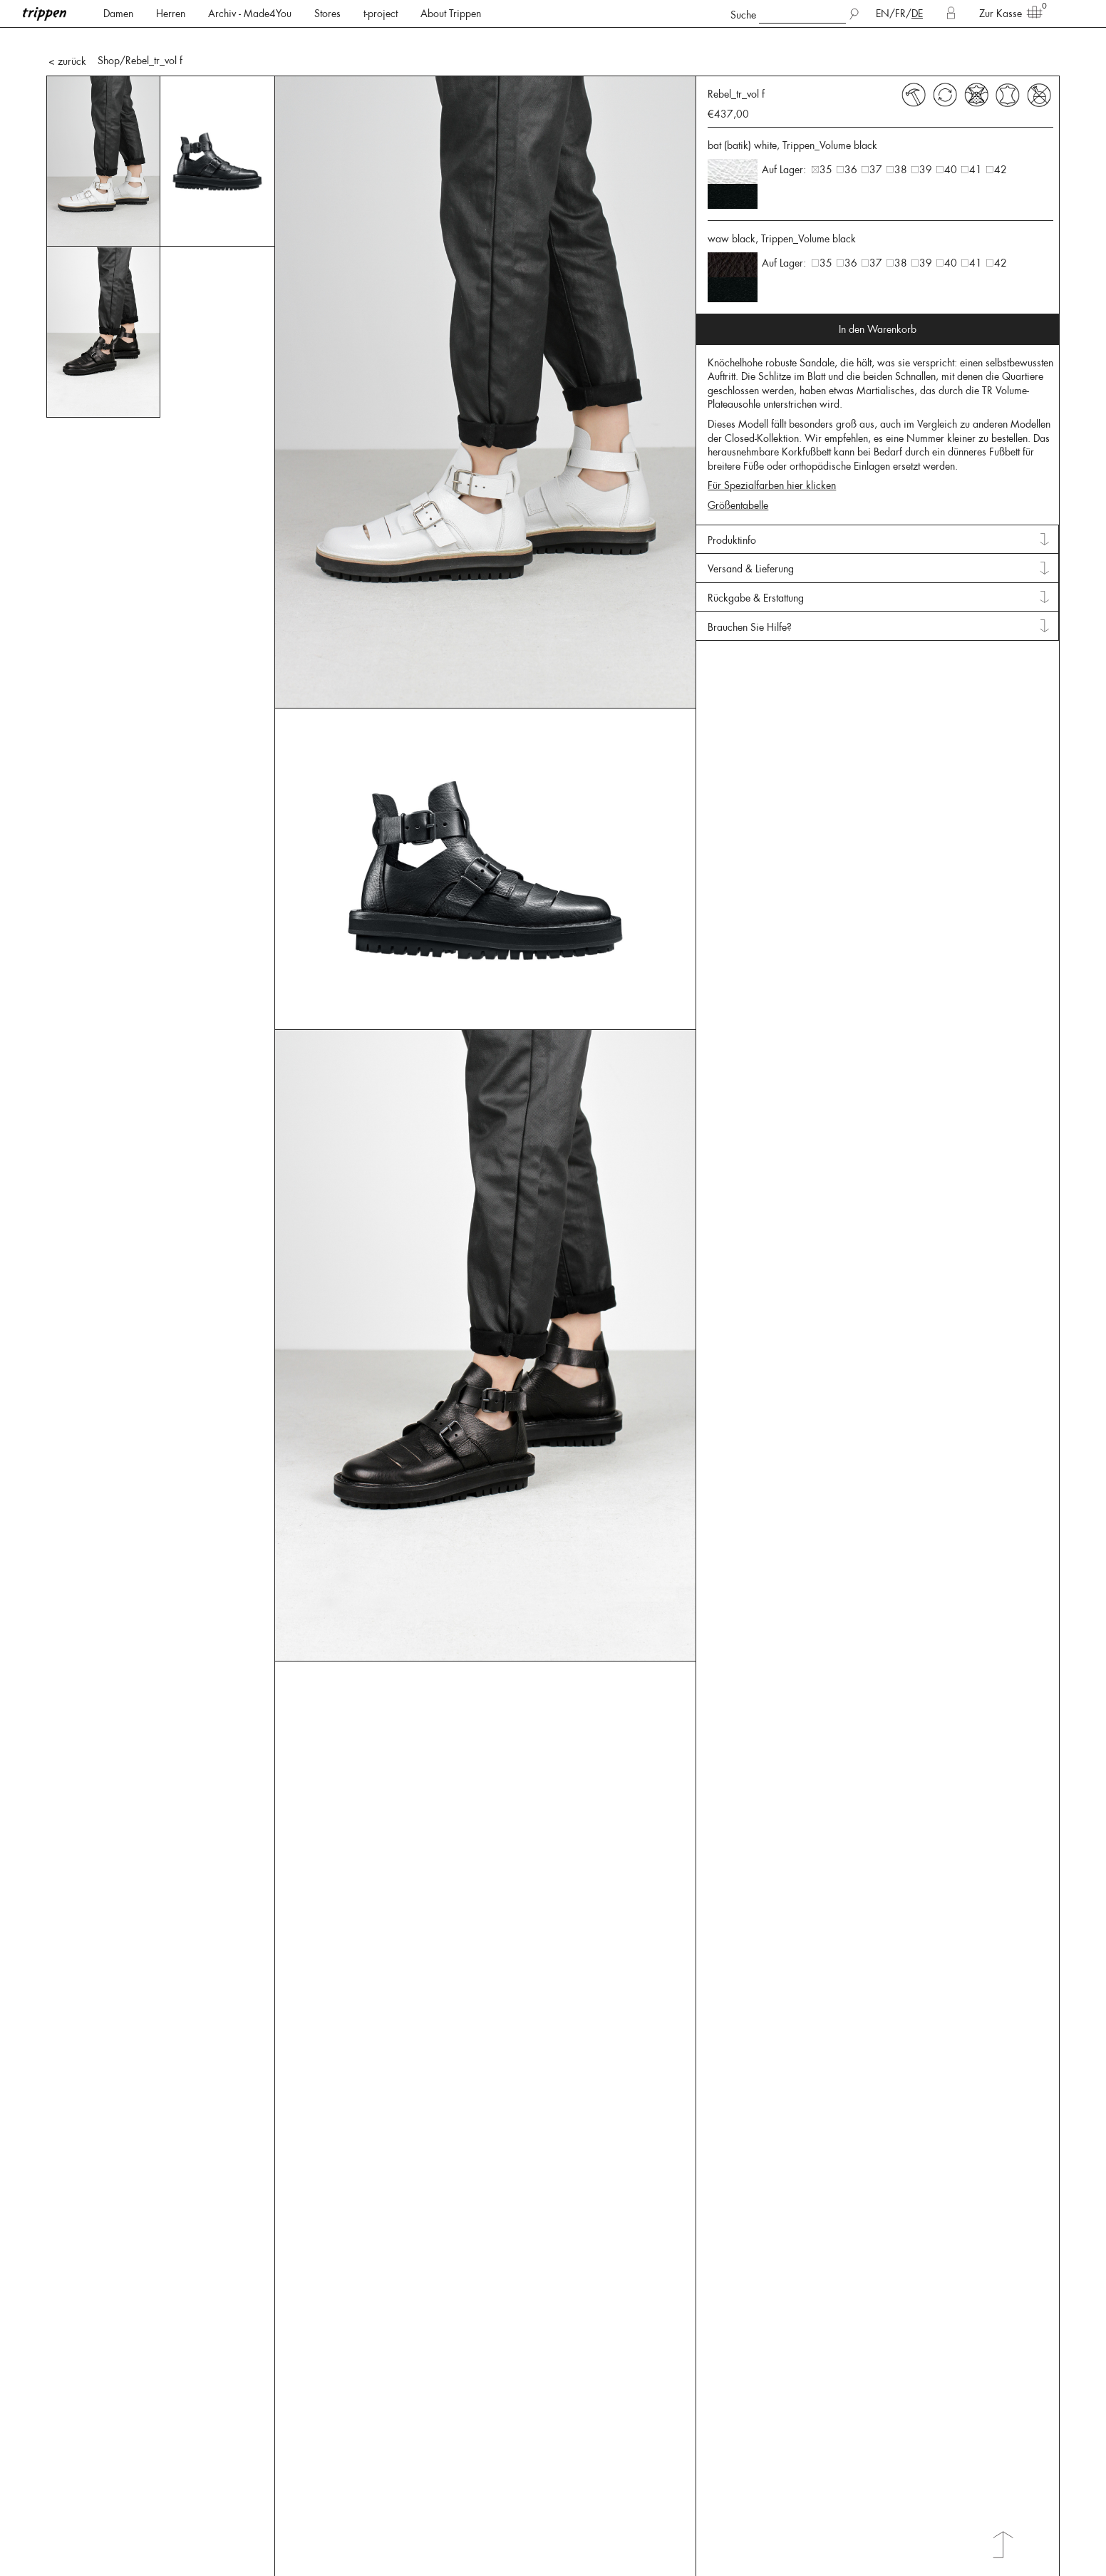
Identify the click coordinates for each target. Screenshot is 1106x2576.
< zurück (67, 61)
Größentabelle (738, 505)
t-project (380, 13)
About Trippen (450, 13)
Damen (118, 13)
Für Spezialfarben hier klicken (772, 485)
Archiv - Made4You (249, 13)
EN (882, 13)
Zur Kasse (1006, 13)
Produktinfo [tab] (732, 540)
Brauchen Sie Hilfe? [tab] (750, 627)
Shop (109, 60)
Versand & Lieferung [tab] (751, 568)
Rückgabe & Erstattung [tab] (756, 598)
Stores (327, 13)
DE (917, 13)
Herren (170, 13)
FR (900, 13)
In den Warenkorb (877, 329)
